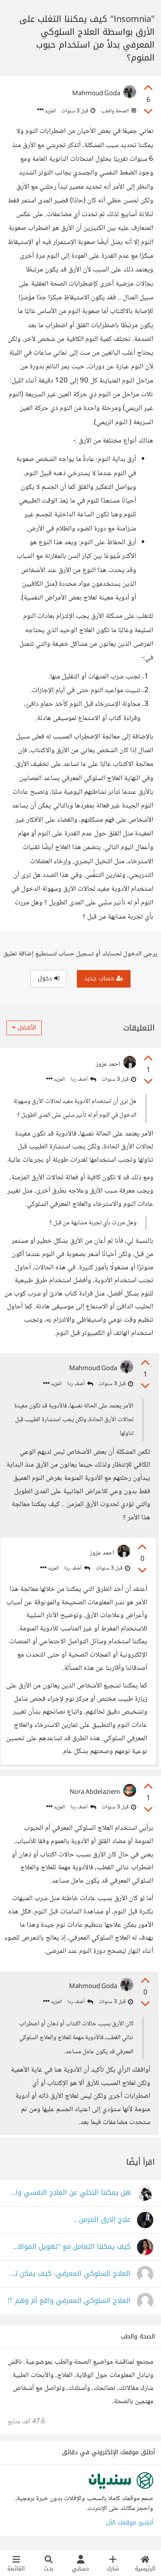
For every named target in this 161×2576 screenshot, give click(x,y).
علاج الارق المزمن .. (102, 2220)
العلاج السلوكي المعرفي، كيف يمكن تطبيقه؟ (69, 2274)
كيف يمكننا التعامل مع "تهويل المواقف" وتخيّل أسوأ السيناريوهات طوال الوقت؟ (69, 2247)
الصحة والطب (118, 111)
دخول (48, 978)
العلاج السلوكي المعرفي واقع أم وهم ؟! (69, 2301)
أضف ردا (83, 1080)
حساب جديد (103, 978)
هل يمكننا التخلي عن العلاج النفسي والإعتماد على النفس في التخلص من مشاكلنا (69, 2193)
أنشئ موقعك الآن (129, 2522)
